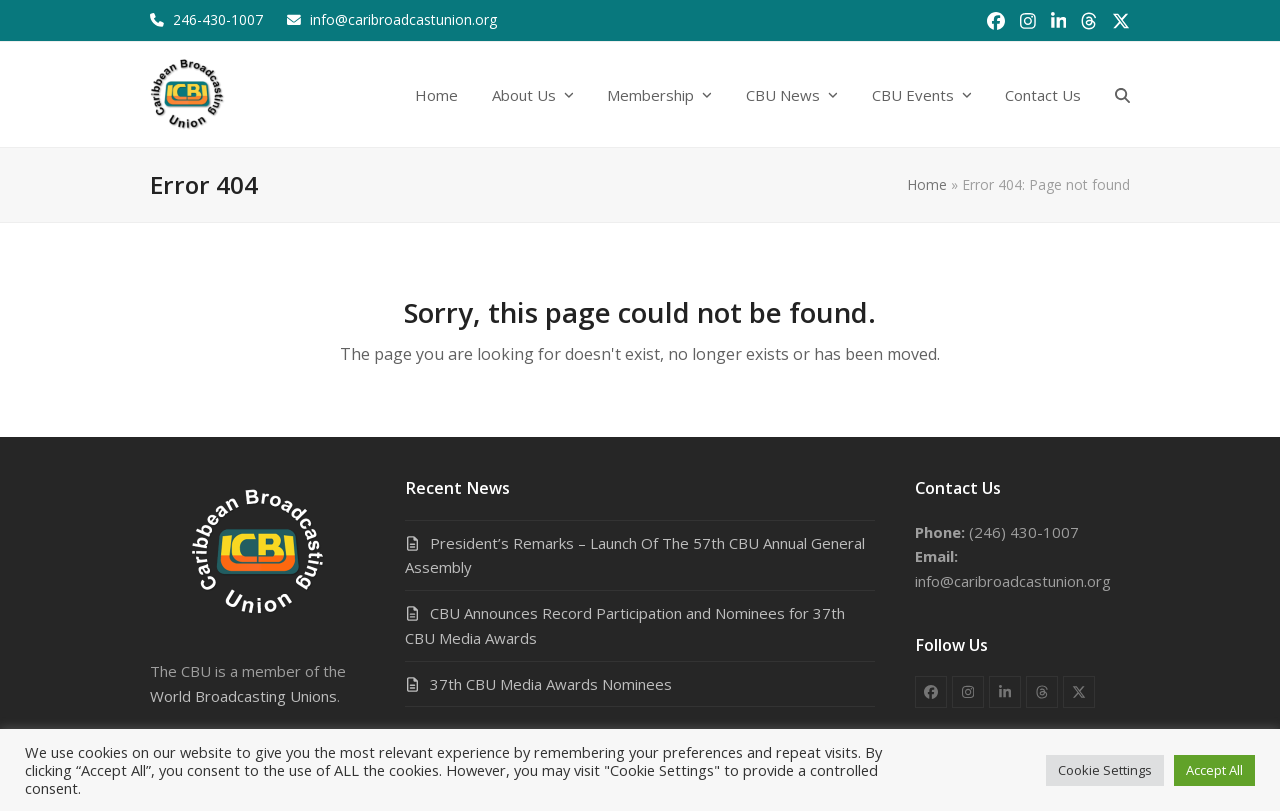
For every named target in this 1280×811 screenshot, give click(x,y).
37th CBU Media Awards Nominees (551, 684)
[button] (1122, 94)
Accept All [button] (1214, 770)
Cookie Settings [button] (1105, 770)
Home (927, 184)
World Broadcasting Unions (243, 696)
